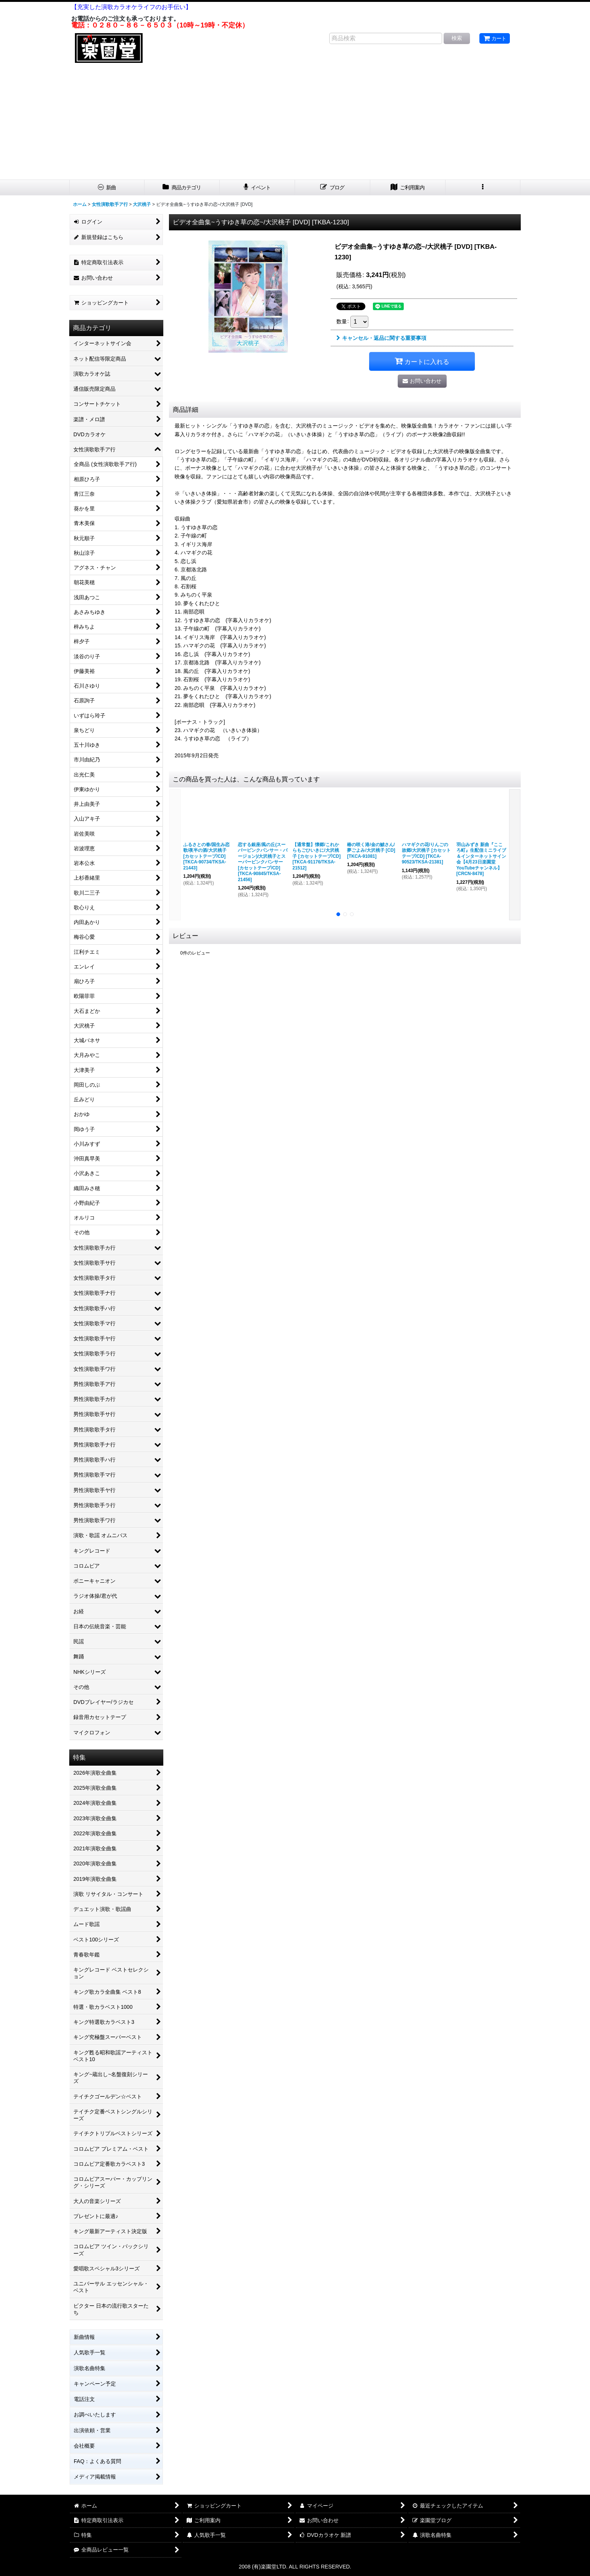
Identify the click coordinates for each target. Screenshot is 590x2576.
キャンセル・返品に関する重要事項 (381, 338)
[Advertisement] (295, 123)
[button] (483, 187)
